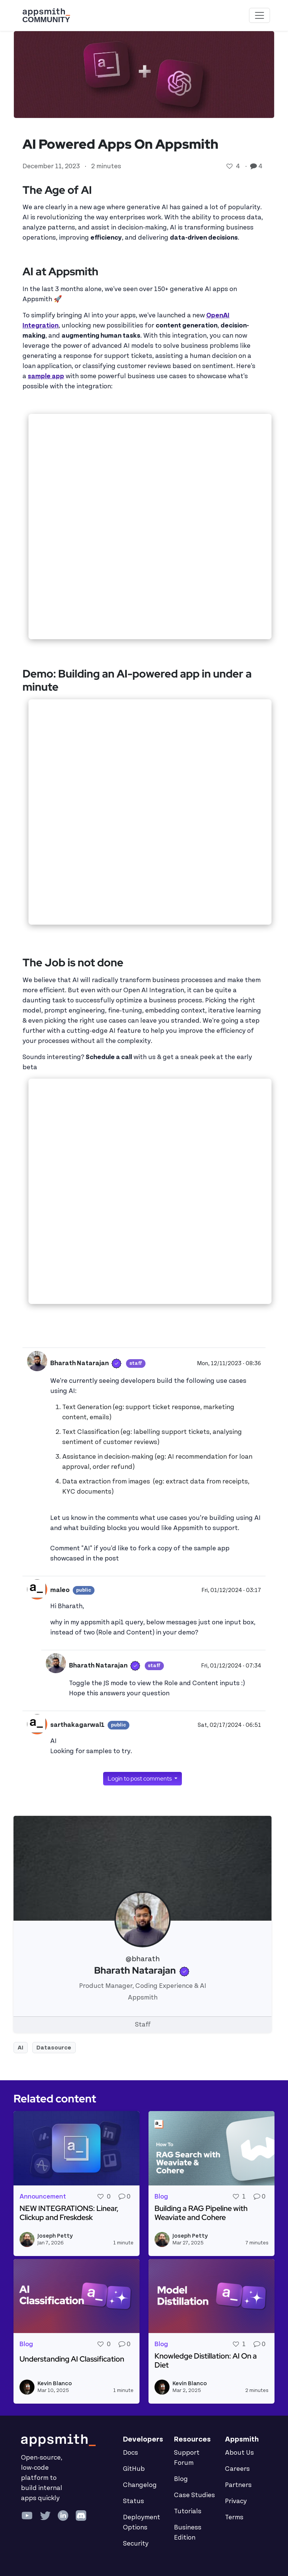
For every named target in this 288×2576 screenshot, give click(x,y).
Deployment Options (141, 2522)
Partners (238, 2485)
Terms (234, 2517)
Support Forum (187, 2457)
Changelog (140, 2485)
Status (133, 2501)
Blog (181, 2479)
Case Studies (194, 2495)
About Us (239, 2452)
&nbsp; (150, 526)
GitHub (134, 2469)
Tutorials (187, 2511)
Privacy (236, 2501)
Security (135, 2543)
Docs (130, 2452)
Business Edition (187, 2532)
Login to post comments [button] (140, 1778)
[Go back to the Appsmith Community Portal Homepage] (46, 15)
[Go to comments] (254, 166)
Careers (237, 2469)
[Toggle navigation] (259, 15)
